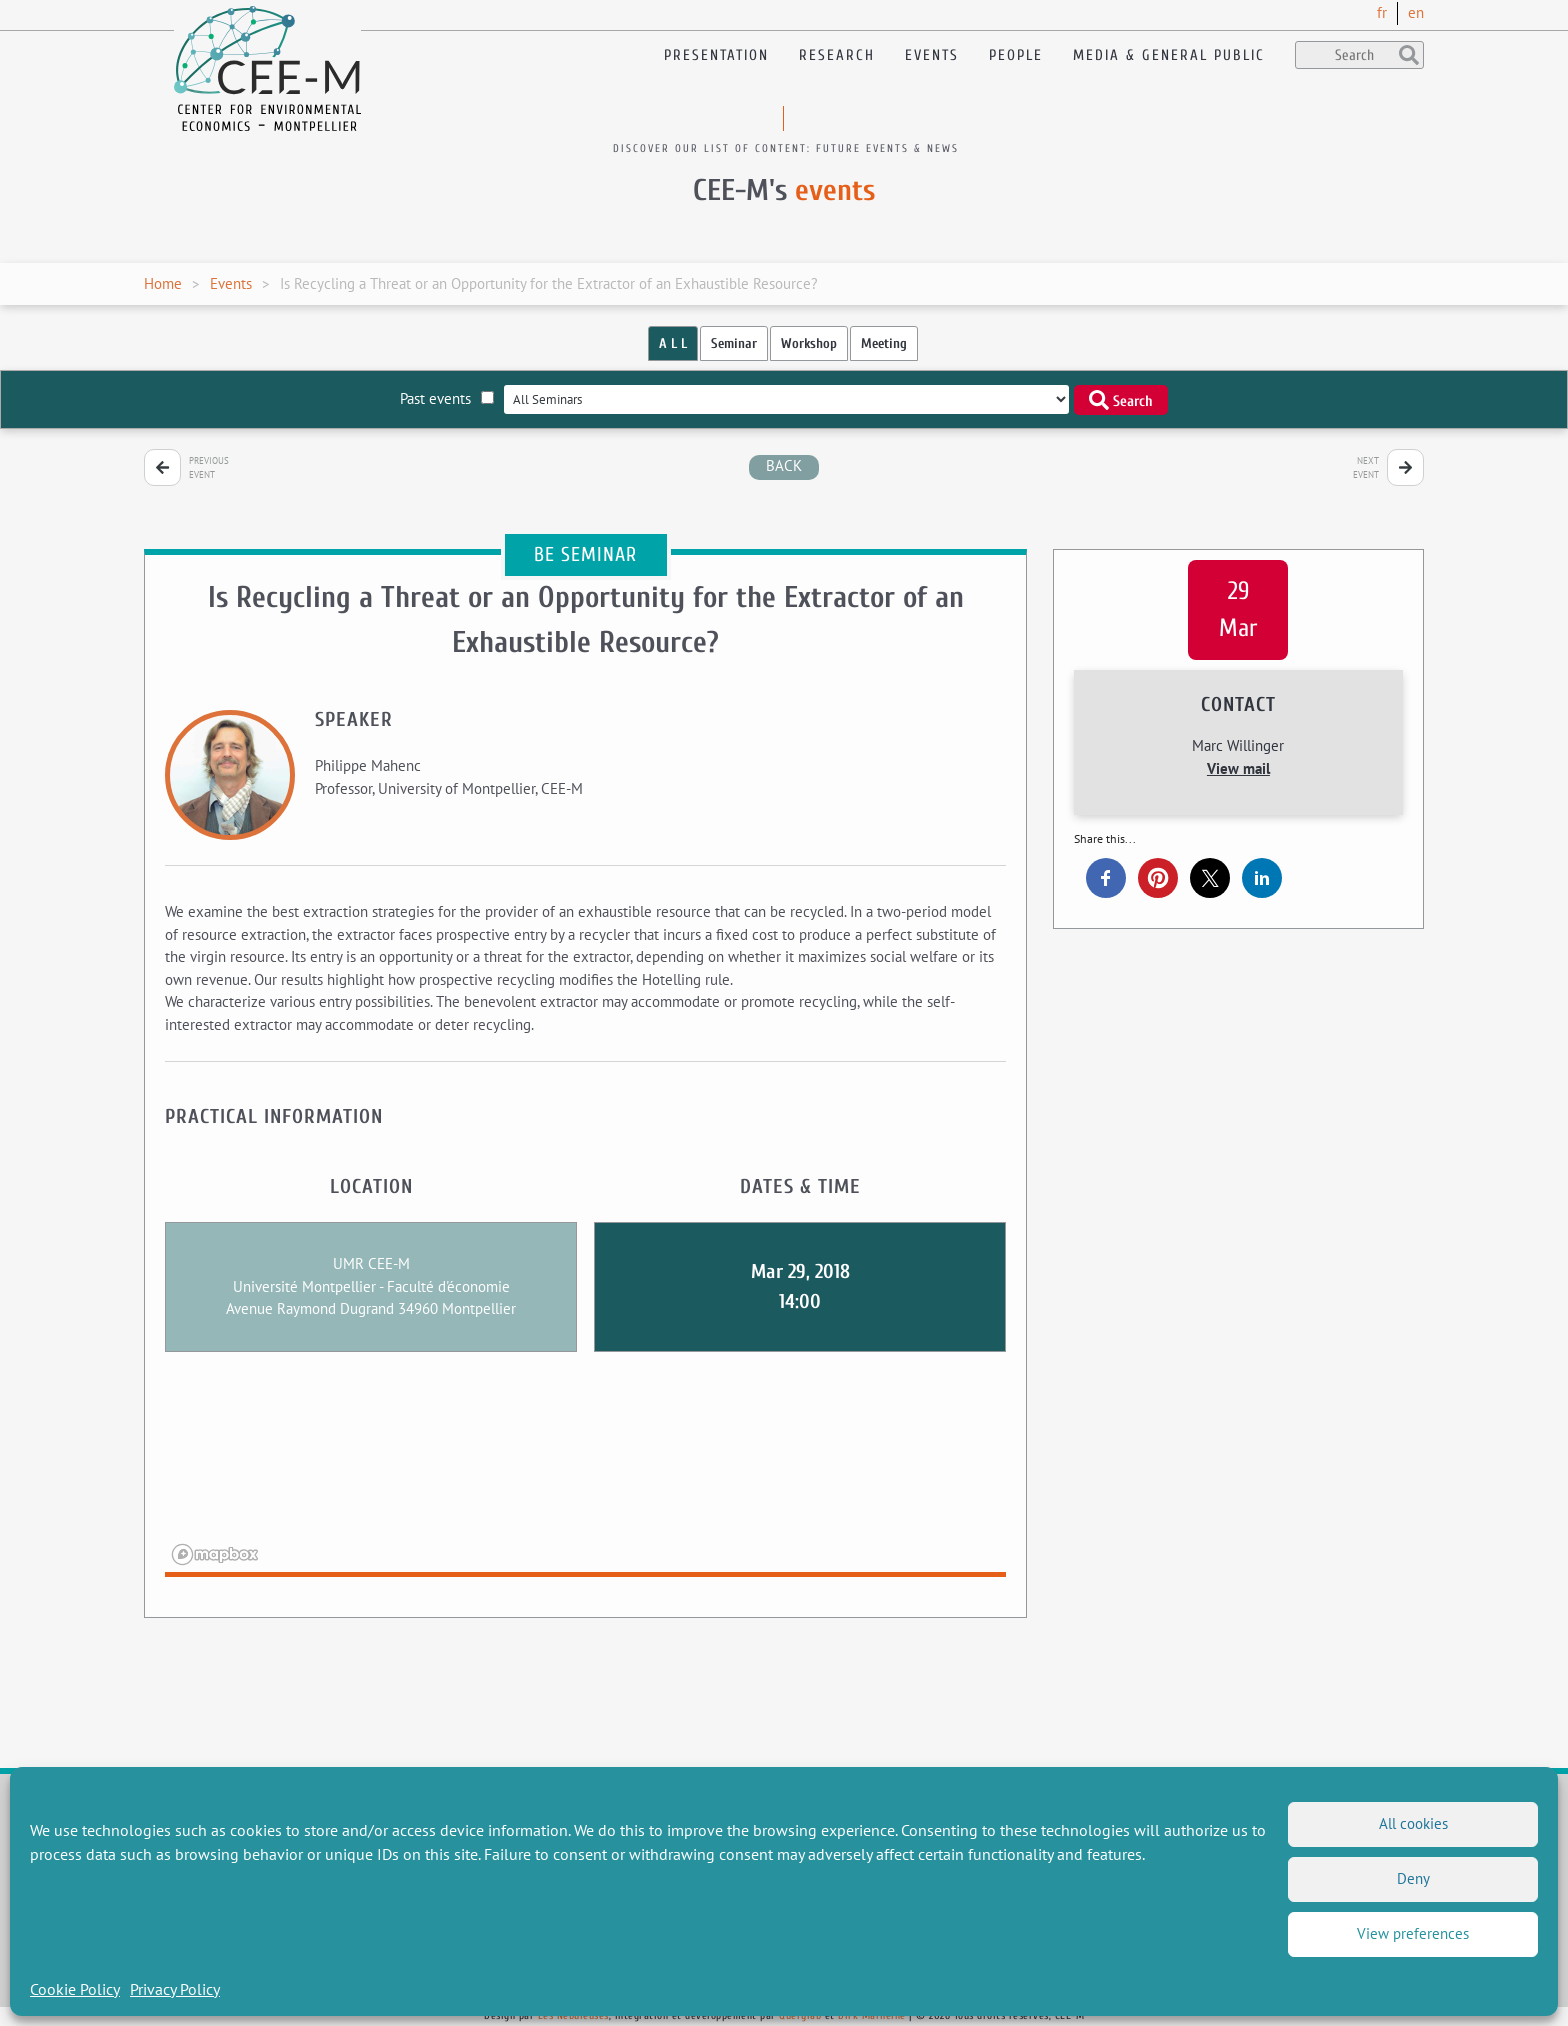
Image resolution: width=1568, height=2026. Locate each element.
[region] (585, 1477)
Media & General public (1169, 55)
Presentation (716, 55)
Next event (1366, 467)
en (1416, 12)
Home (163, 283)
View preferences (1413, 1933)
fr (1382, 12)
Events (932, 55)
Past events (447, 398)
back (784, 465)
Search (1121, 400)
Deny (1413, 1878)
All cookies (1413, 1823)
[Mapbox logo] (215, 1554)
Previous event (209, 467)
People (1016, 55)
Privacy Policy (175, 1989)
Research (837, 55)
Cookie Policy (75, 1989)
